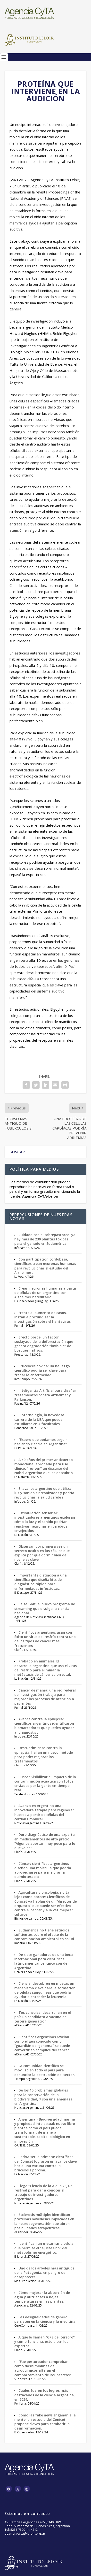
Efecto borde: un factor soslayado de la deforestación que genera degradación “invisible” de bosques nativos (43, 1344)
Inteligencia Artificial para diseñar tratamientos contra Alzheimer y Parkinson (45, 1394)
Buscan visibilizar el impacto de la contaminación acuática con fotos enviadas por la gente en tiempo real (45, 1783)
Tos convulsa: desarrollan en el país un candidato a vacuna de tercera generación (42, 2016)
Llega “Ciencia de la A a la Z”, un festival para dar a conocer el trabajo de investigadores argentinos (43, 2192)
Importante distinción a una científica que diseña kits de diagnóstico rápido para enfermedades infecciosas (40, 1582)
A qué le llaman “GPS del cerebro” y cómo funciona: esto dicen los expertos (44, 2341)
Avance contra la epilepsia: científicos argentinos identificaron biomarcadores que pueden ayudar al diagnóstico (44, 1726)
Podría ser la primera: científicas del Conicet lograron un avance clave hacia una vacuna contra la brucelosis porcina (45, 2163)
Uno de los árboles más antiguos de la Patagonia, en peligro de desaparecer (44, 2272)
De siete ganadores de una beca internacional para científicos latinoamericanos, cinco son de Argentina (43, 1961)
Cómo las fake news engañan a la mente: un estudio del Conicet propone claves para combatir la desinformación (45, 2422)
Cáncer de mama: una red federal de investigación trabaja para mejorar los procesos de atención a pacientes (45, 1697)
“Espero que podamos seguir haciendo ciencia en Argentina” (40, 1441)
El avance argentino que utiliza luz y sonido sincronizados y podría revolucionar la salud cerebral (44, 1492)
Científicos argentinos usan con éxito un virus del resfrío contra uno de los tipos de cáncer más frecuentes (45, 1639)
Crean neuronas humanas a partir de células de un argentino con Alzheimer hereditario (45, 1292)
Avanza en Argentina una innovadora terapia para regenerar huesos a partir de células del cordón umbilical (44, 1812)
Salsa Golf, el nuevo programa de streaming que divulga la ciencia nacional (44, 1608)
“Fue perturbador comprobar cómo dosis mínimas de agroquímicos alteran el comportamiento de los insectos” (42, 2368)
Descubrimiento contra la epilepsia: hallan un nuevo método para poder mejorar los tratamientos (43, 1754)
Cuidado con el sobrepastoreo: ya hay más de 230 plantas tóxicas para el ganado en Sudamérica (44, 1239)
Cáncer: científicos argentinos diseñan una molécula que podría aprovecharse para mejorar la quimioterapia (42, 1870)
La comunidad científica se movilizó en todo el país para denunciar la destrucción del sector (44, 2070)
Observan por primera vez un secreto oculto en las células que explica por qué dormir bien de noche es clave (42, 1553)
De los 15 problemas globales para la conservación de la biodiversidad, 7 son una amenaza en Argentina (43, 2097)
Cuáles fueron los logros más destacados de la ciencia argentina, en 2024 (44, 2394)
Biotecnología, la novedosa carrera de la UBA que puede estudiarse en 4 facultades (39, 1419)
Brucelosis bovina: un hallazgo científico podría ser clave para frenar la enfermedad (42, 1370)
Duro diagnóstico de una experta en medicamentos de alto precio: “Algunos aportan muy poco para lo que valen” (44, 1841)
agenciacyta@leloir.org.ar (25, 2533)
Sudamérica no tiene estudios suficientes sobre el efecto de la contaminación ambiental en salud (44, 1934)
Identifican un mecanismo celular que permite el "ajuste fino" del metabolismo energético (44, 2247)
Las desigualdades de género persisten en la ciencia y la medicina (44, 2319)
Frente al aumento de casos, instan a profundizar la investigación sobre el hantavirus (43, 1317)
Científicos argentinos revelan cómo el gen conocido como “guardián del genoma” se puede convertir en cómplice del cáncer (42, 2044)
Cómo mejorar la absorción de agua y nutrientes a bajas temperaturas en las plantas (42, 2297)
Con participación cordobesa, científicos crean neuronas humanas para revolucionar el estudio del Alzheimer (45, 1266)
